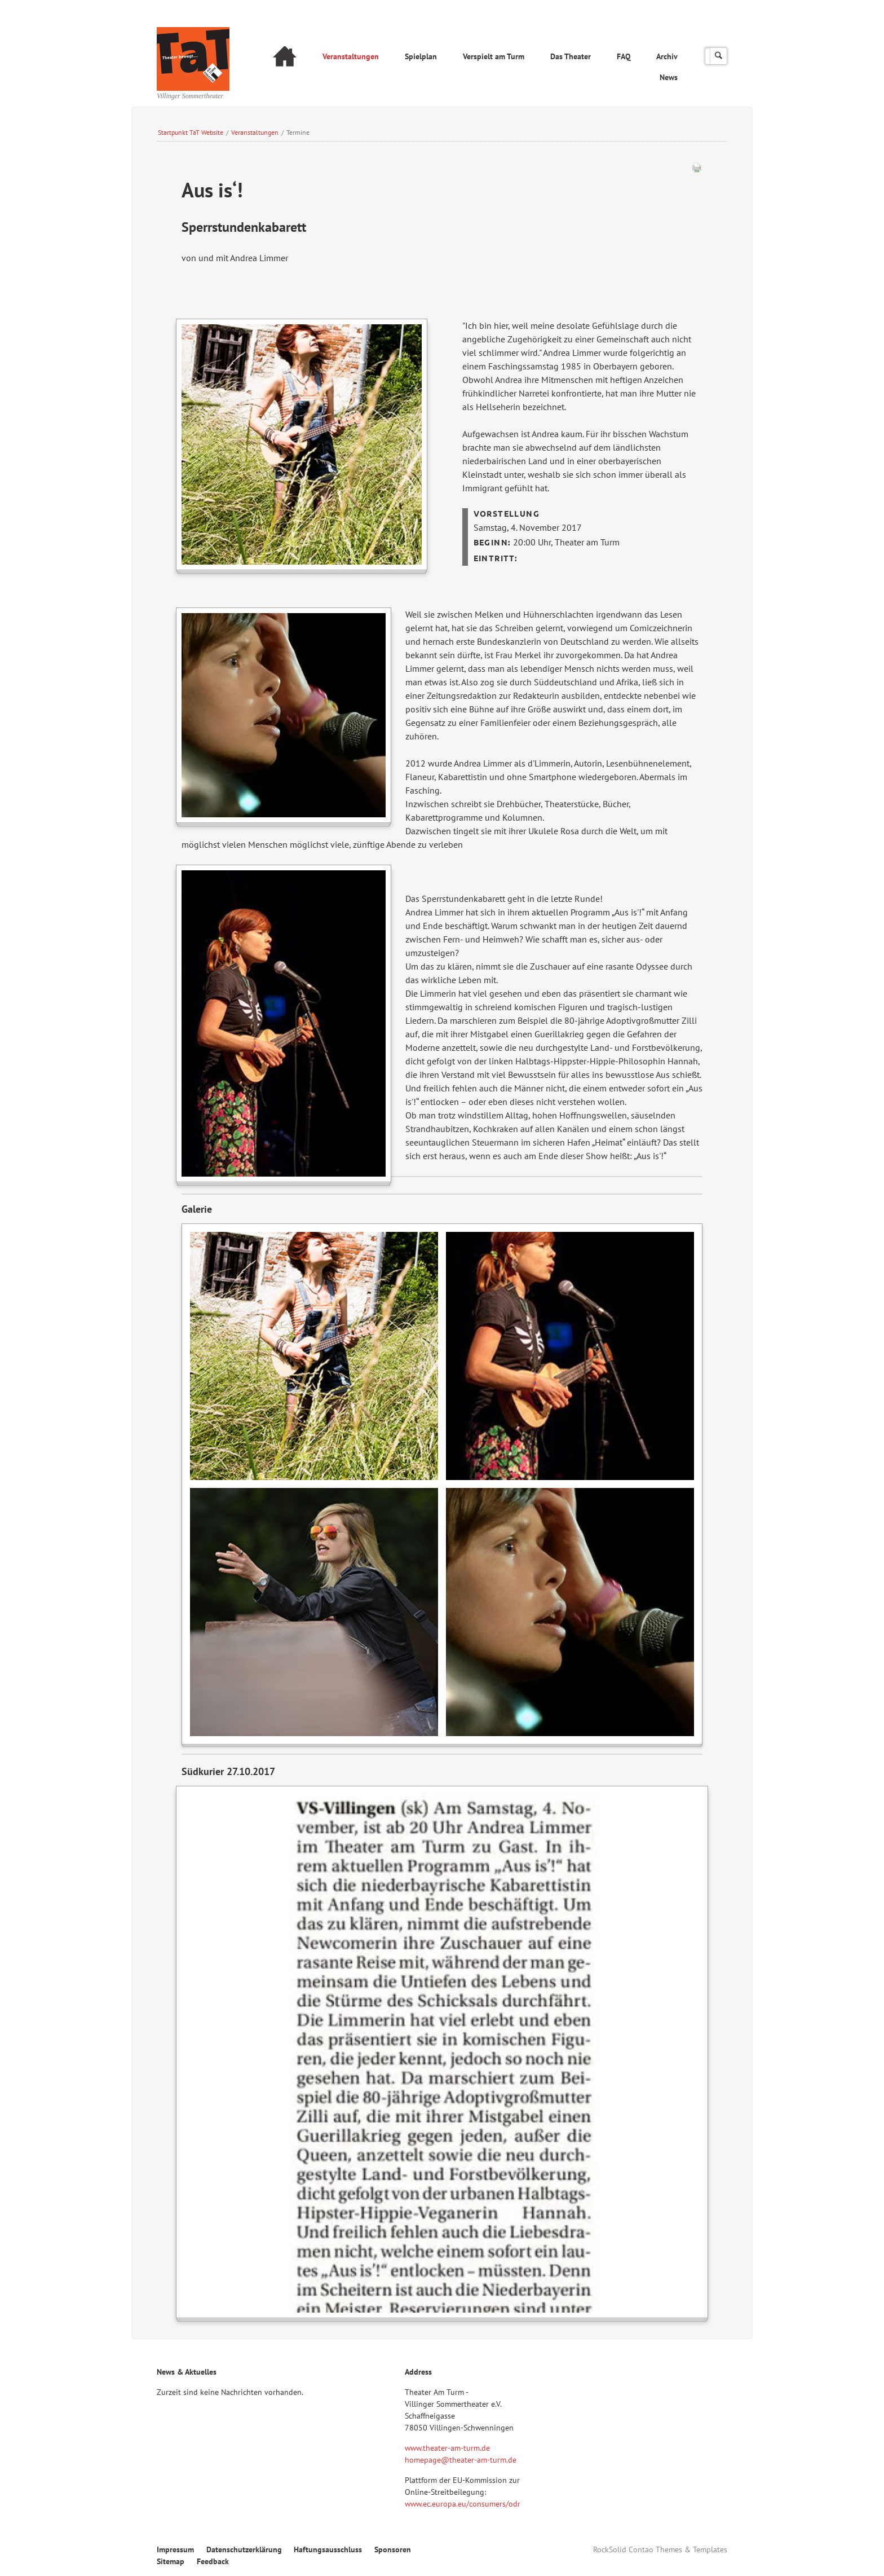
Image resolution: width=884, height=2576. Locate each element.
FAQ (623, 56)
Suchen (718, 56)
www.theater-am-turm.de (447, 2448)
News (669, 77)
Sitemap (170, 2561)
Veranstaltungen (350, 56)
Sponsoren (392, 2549)
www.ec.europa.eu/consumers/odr (462, 2504)
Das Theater (570, 56)
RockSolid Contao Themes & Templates (660, 2549)
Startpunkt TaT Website (190, 132)
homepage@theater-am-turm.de (460, 2460)
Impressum (175, 2549)
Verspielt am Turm (493, 56)
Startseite (285, 57)
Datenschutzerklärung (244, 2549)
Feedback (213, 2561)
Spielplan (421, 56)
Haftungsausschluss (328, 2549)
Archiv (667, 56)
